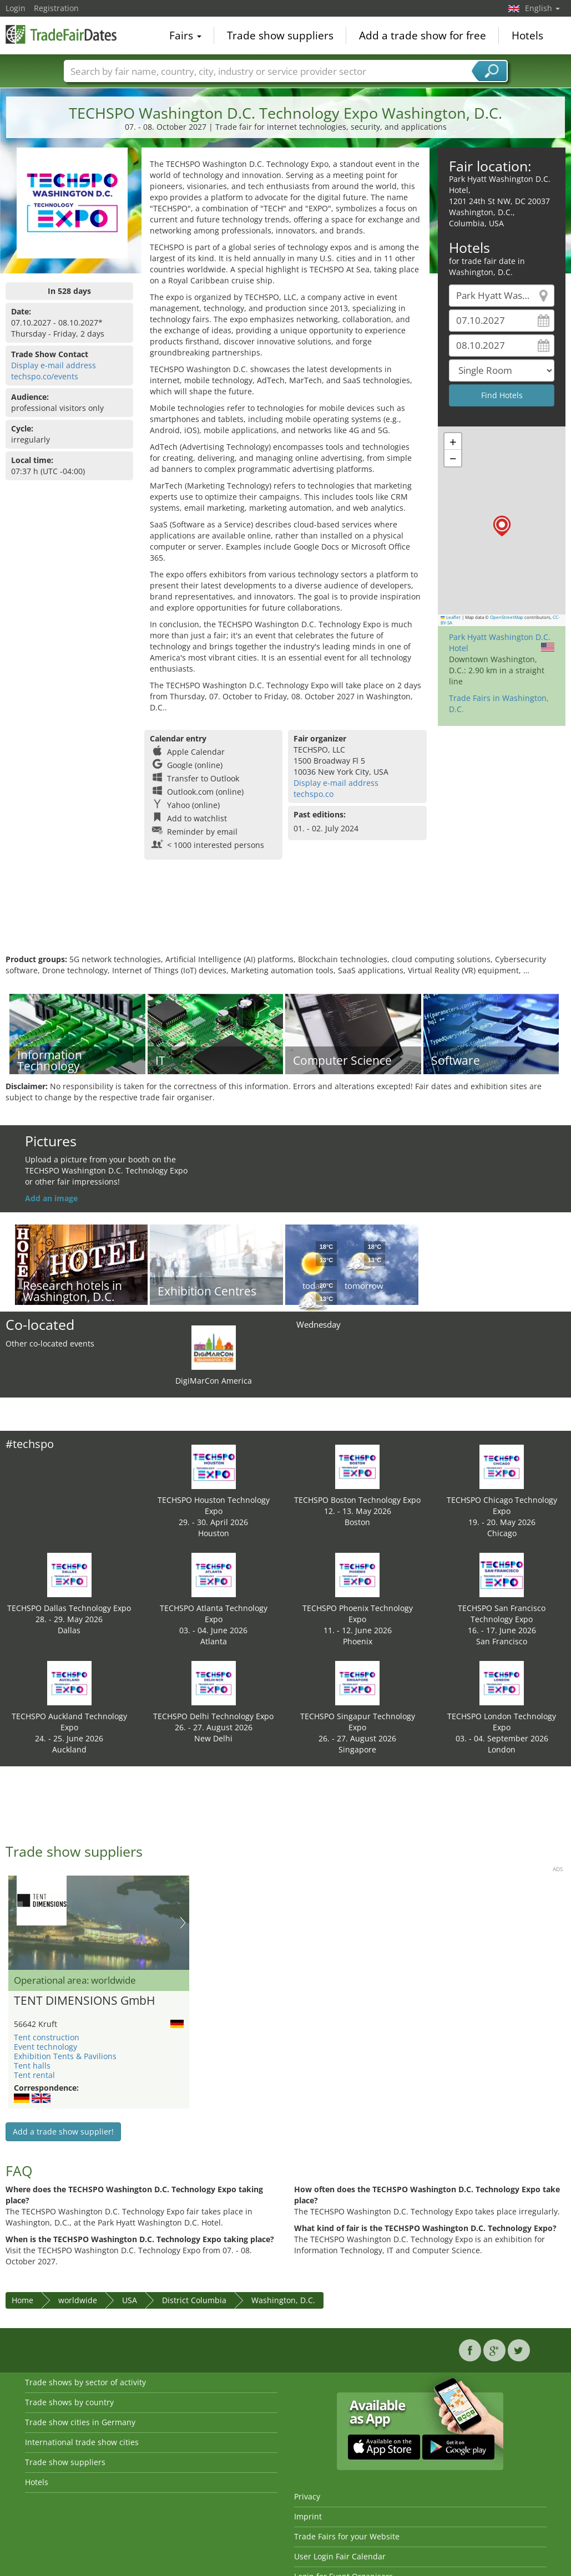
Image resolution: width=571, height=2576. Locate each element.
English (542, 8)
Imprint (308, 2516)
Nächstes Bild (182, 1922)
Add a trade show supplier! (63, 2131)
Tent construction (46, 2037)
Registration (56, 8)
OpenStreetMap (506, 617)
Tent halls (32, 2065)
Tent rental (34, 2075)
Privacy (307, 2496)
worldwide (77, 2300)
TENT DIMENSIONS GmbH (84, 2001)
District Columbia (194, 2300)
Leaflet (451, 617)
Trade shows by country (69, 2402)
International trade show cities (82, 2442)
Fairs (185, 35)
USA (129, 2300)
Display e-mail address (53, 365)
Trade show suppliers (280, 35)
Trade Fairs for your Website (347, 2536)
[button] (502, 526)
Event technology (45, 2046)
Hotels (527, 35)
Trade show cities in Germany (80, 2422)
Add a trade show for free (422, 35)
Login (16, 8)
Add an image (51, 1198)
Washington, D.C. (283, 2300)
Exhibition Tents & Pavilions (65, 2056)
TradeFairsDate (61, 34)
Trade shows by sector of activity (85, 2382)
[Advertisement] (284, 918)
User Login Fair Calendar (340, 2556)
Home (22, 2300)
